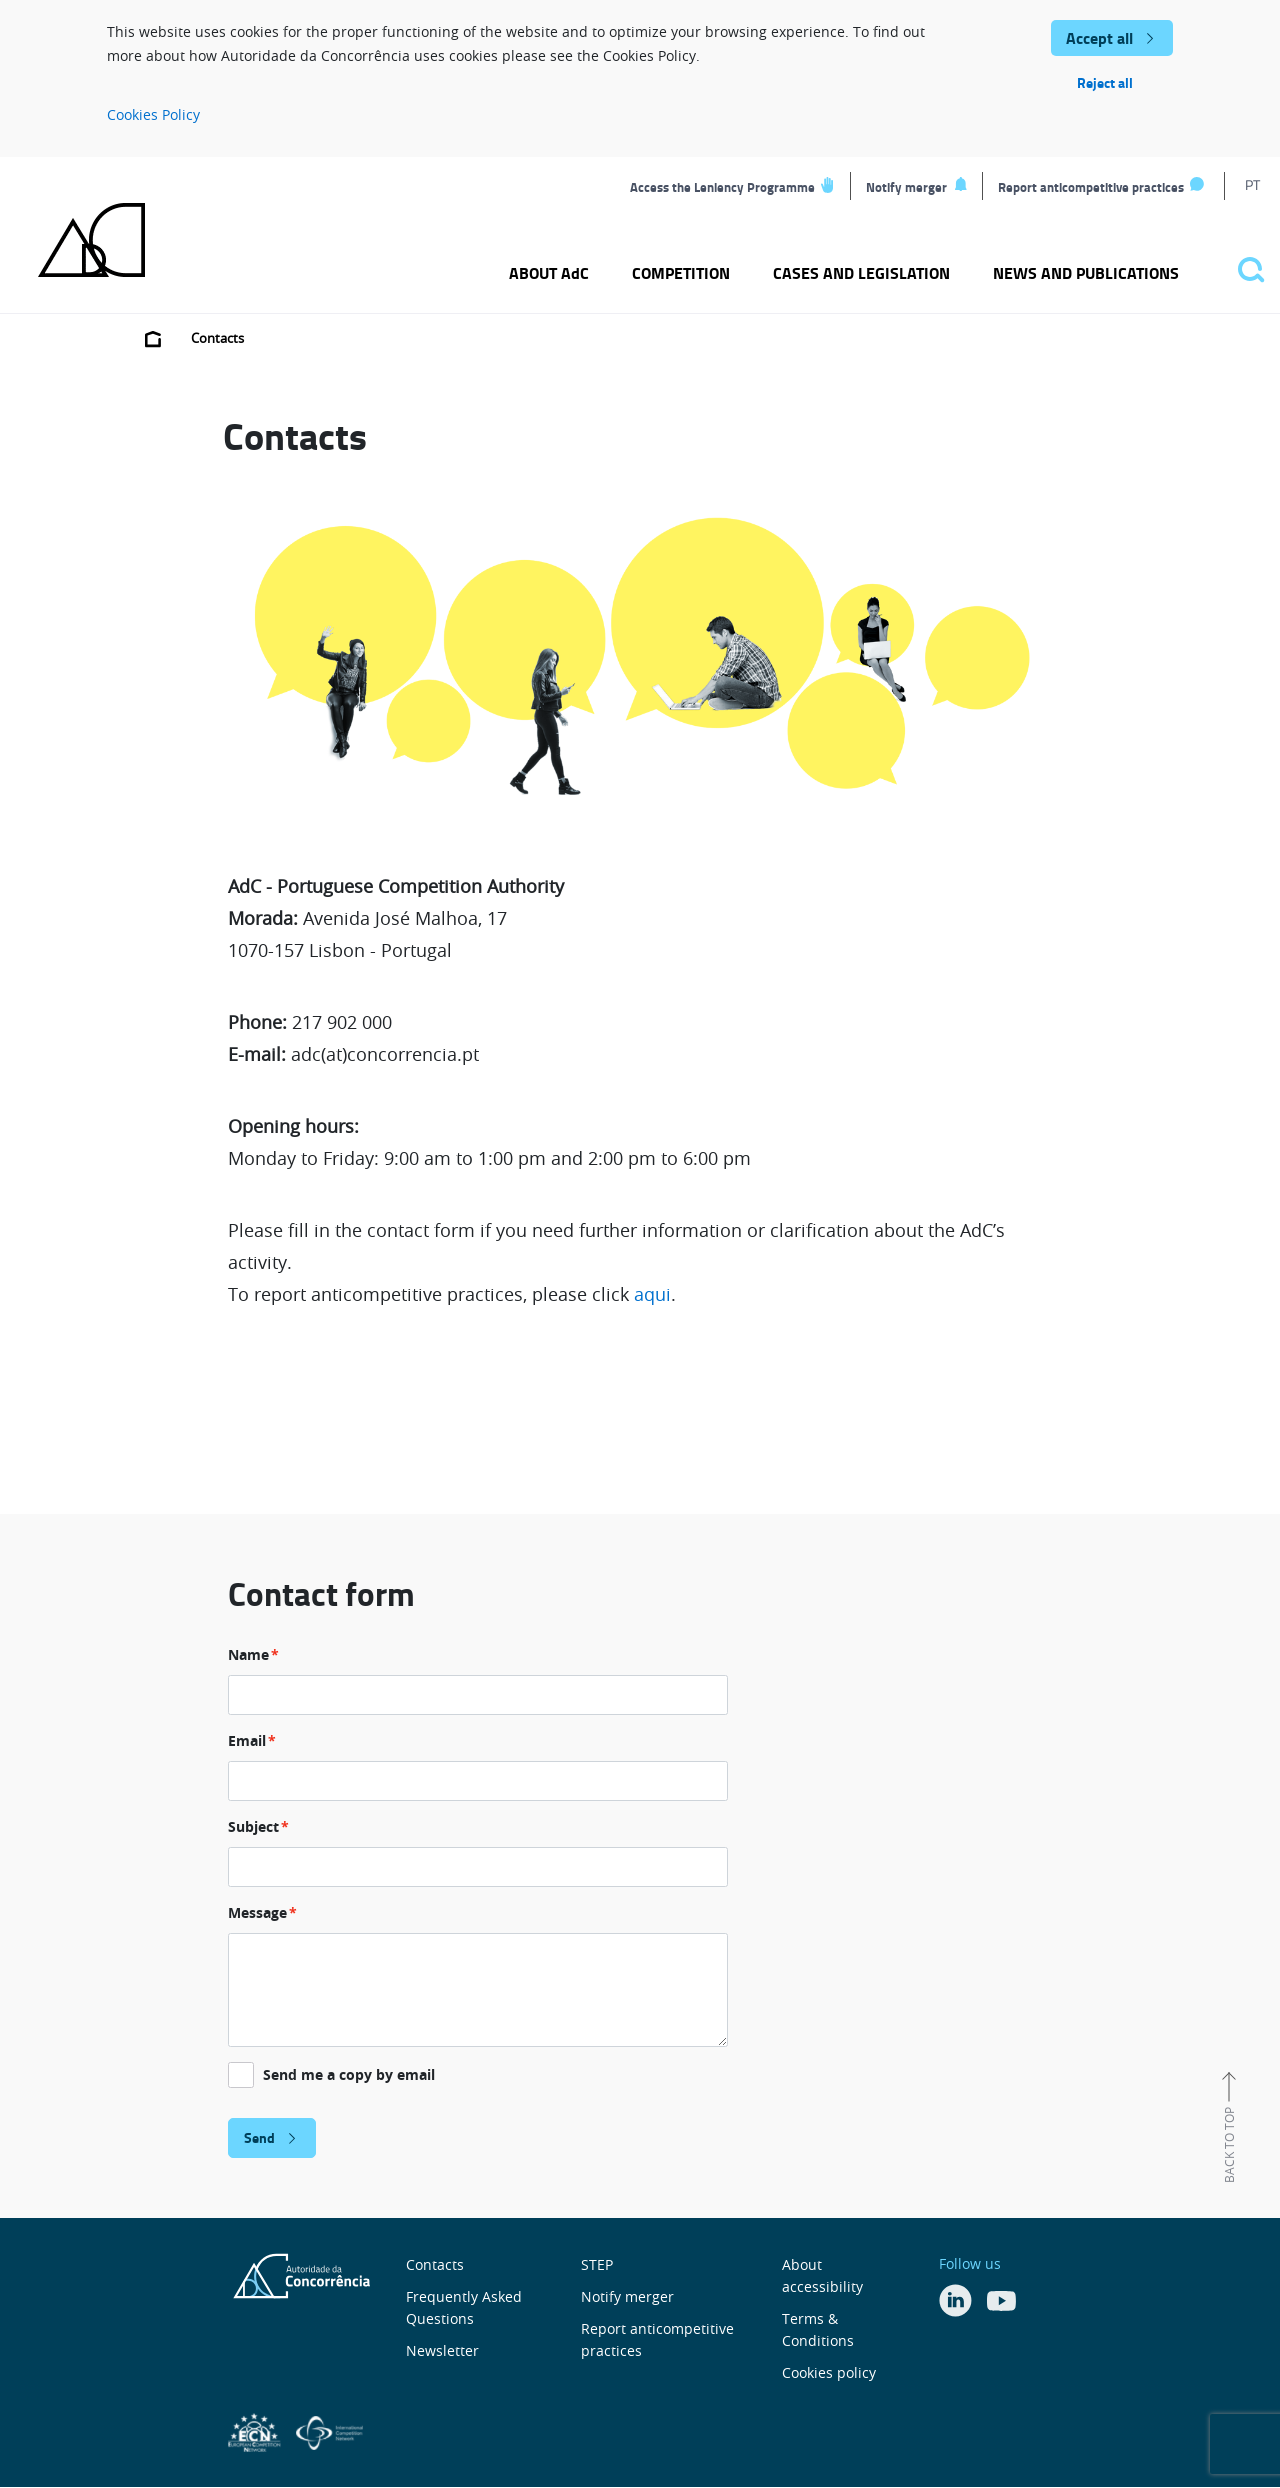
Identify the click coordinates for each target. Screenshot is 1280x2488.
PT (1252, 184)
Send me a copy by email (349, 2074)
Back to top (1229, 2145)
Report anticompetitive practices (1091, 187)
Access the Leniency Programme (722, 187)
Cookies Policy (153, 114)
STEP (597, 2264)
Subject (253, 1826)
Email (247, 1740)
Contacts (435, 2264)
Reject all (1105, 82)
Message (257, 1912)
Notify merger (906, 187)
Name (248, 1654)
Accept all (1099, 37)
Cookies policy (829, 2372)
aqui (652, 1294)
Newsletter (442, 2350)
